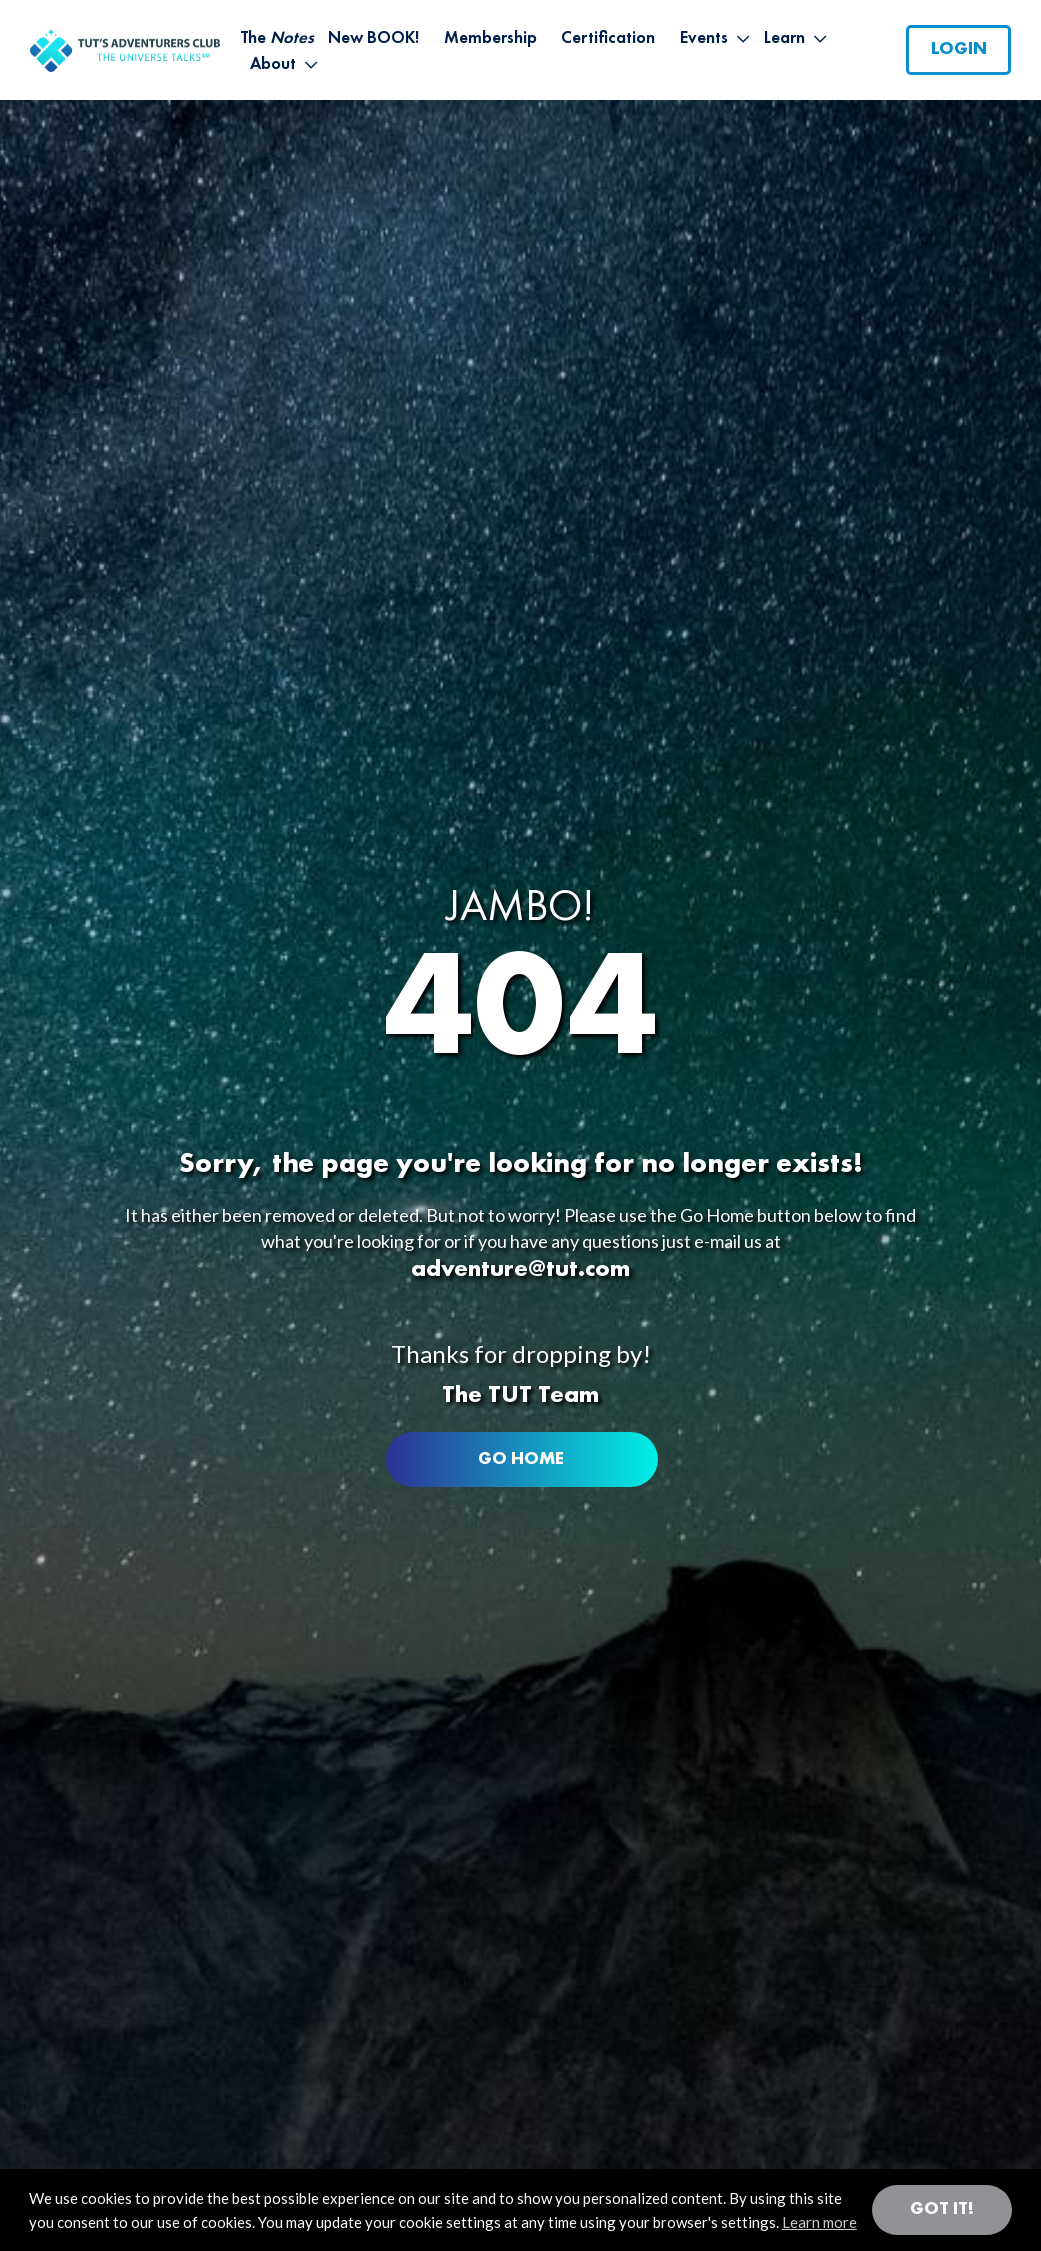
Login (959, 49)
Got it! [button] (942, 2209)
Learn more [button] (819, 2222)
